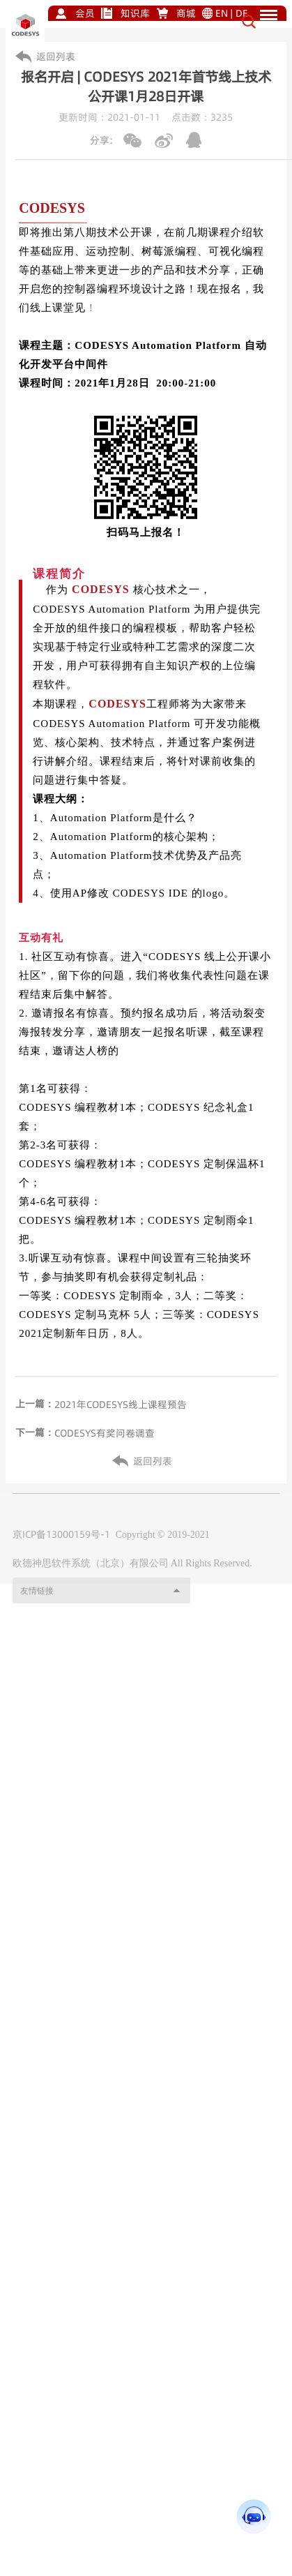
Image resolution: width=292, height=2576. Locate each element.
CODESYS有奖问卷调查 (104, 1433)
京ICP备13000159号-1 (61, 1552)
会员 (85, 13)
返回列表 (55, 56)
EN (221, 13)
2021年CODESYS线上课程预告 (120, 1404)
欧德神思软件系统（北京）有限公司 (91, 1580)
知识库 (135, 13)
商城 (186, 13)
